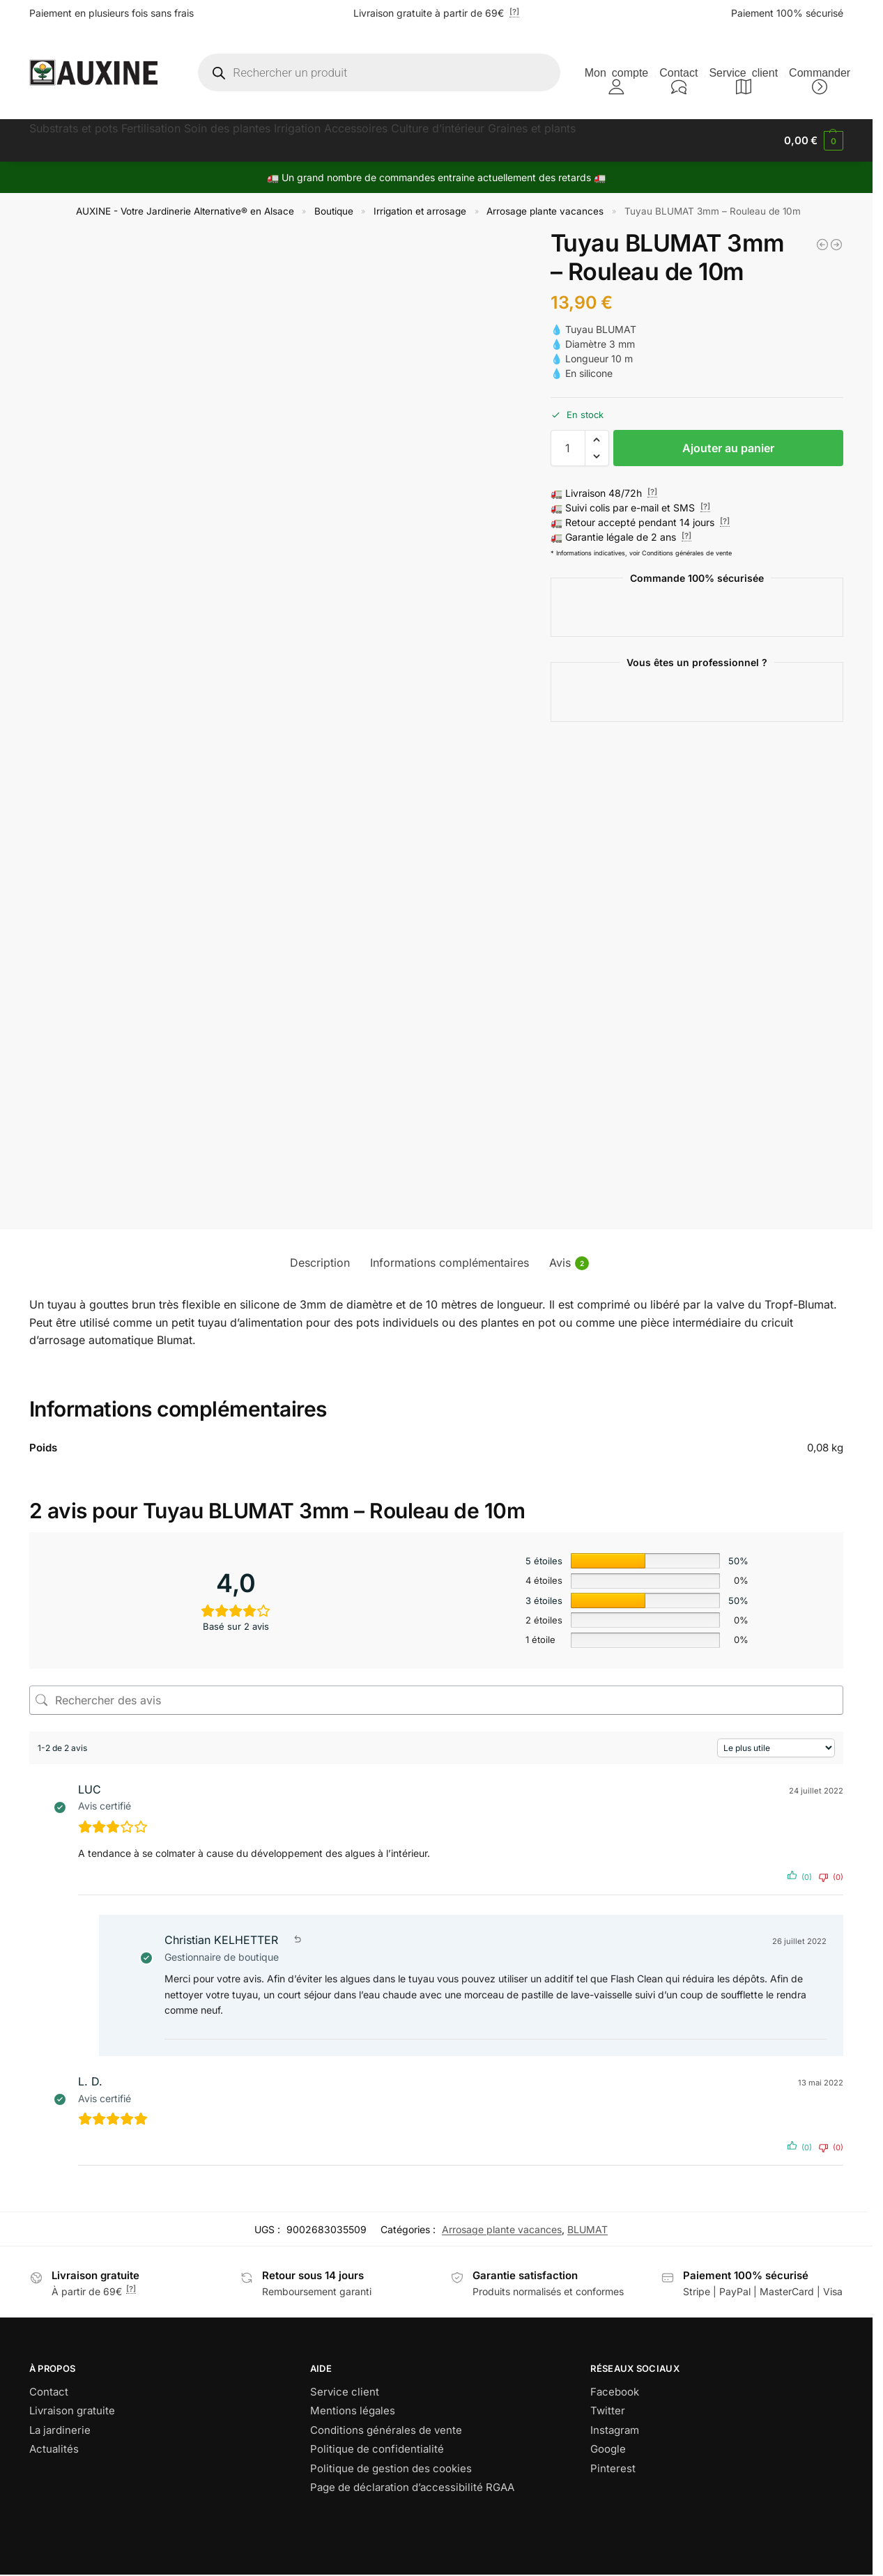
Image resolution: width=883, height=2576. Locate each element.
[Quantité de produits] (568, 448)
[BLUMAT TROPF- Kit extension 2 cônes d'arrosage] (836, 245)
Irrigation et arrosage (420, 211)
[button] (813, 141)
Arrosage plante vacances (545, 211)
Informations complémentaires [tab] (449, 1263)
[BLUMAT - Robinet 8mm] (822, 245)
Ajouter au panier (728, 448)
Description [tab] (320, 1263)
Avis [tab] (569, 1263)
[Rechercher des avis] (436, 1700)
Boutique (333, 211)
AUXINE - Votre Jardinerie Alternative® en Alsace (185, 211)
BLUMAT (587, 2229)
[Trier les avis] (776, 1747)
